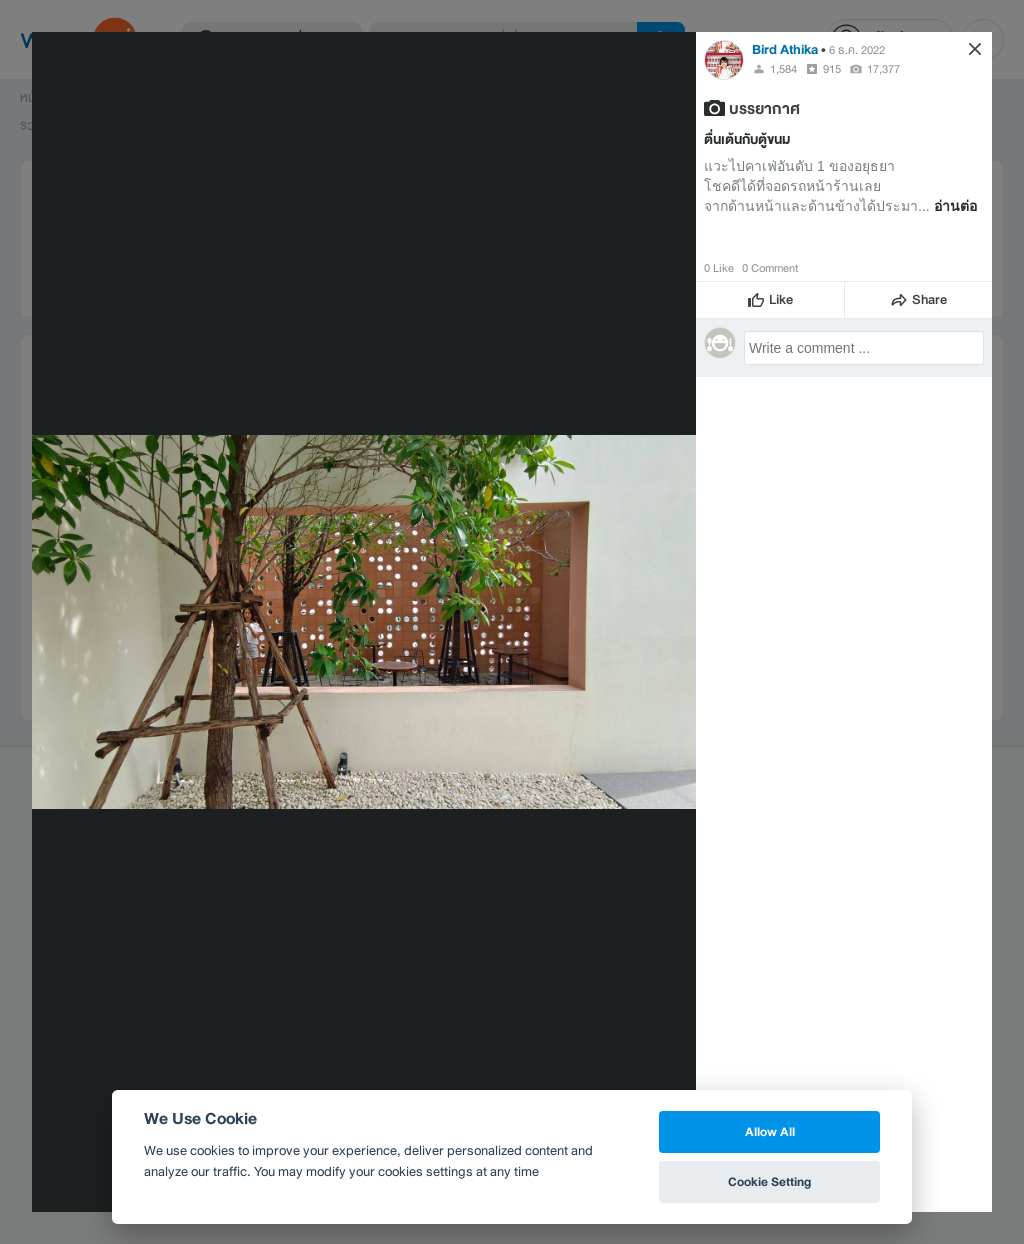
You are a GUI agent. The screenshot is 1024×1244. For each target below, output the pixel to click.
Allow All (770, 1131)
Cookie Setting (769, 1181)
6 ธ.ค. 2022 (857, 50)
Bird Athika (785, 49)
